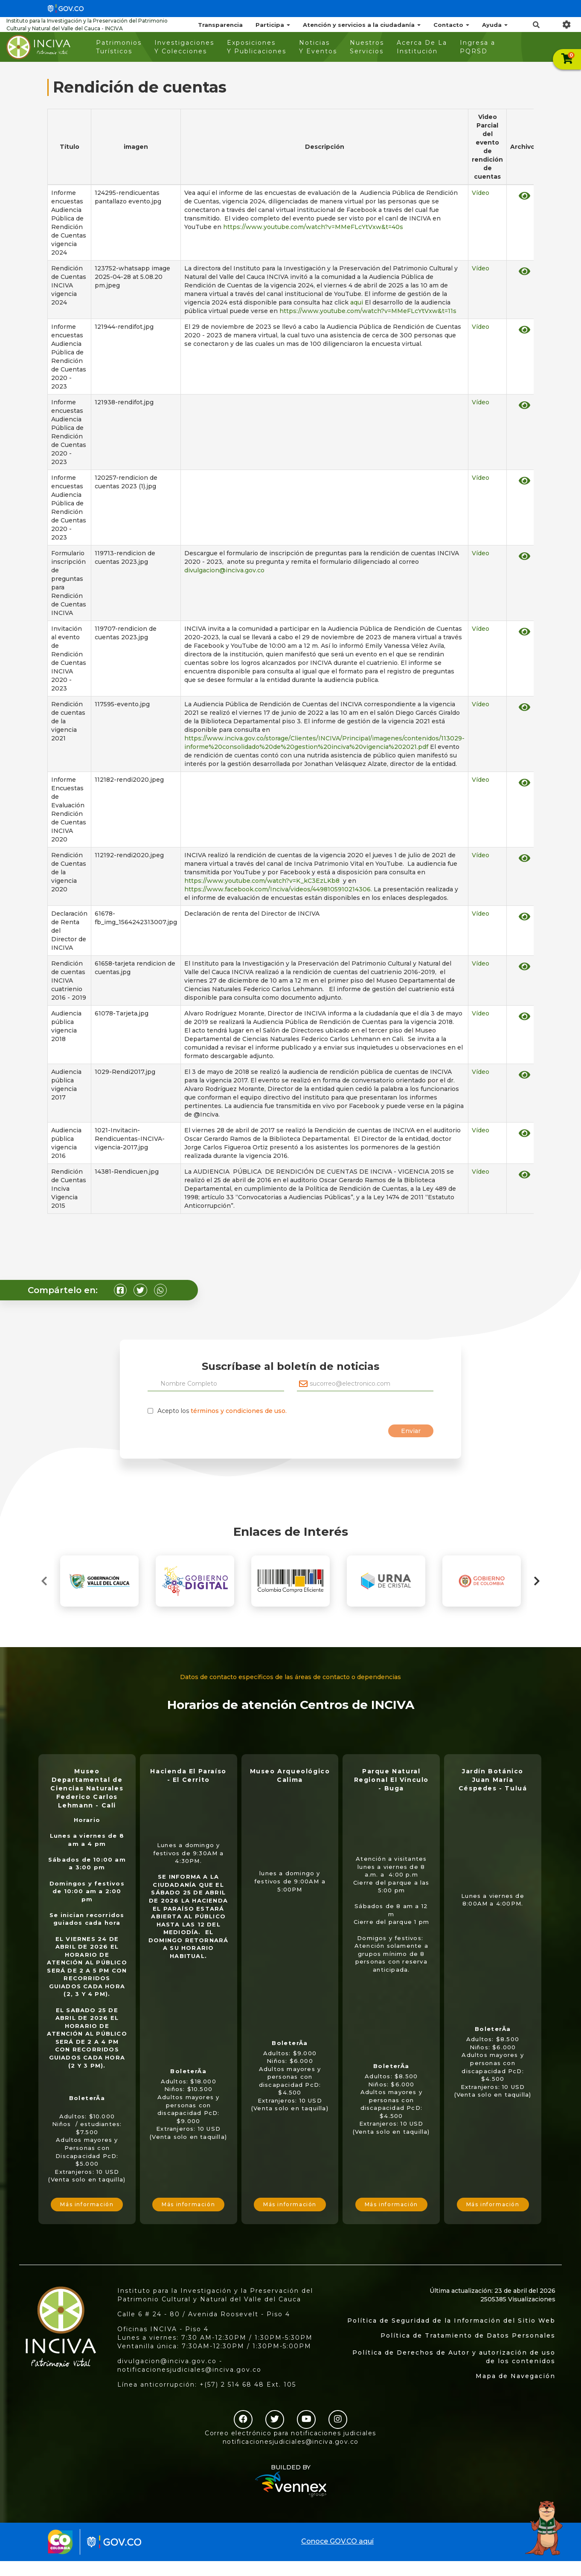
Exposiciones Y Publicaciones (256, 47)
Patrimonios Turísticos (119, 47)
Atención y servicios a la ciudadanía (362, 24)
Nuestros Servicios (367, 47)
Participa (273, 24)
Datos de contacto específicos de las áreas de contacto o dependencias (290, 1677)
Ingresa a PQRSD (477, 47)
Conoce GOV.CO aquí (337, 2541)
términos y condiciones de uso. (239, 1411)
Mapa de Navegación (515, 2376)
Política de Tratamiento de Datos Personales (468, 2335)
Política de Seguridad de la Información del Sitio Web (451, 2320)
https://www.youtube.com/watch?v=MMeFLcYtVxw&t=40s (313, 227)
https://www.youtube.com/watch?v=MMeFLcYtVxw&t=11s (367, 311)
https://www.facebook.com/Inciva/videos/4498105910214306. (278, 889)
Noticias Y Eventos (318, 47)
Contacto (451, 24)
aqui (356, 302)
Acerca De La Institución (422, 47)
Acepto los (222, 1411)
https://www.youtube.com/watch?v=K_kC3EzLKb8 (262, 881)
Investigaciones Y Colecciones (184, 47)
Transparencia (220, 24)
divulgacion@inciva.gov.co (225, 570)
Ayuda (495, 24)
